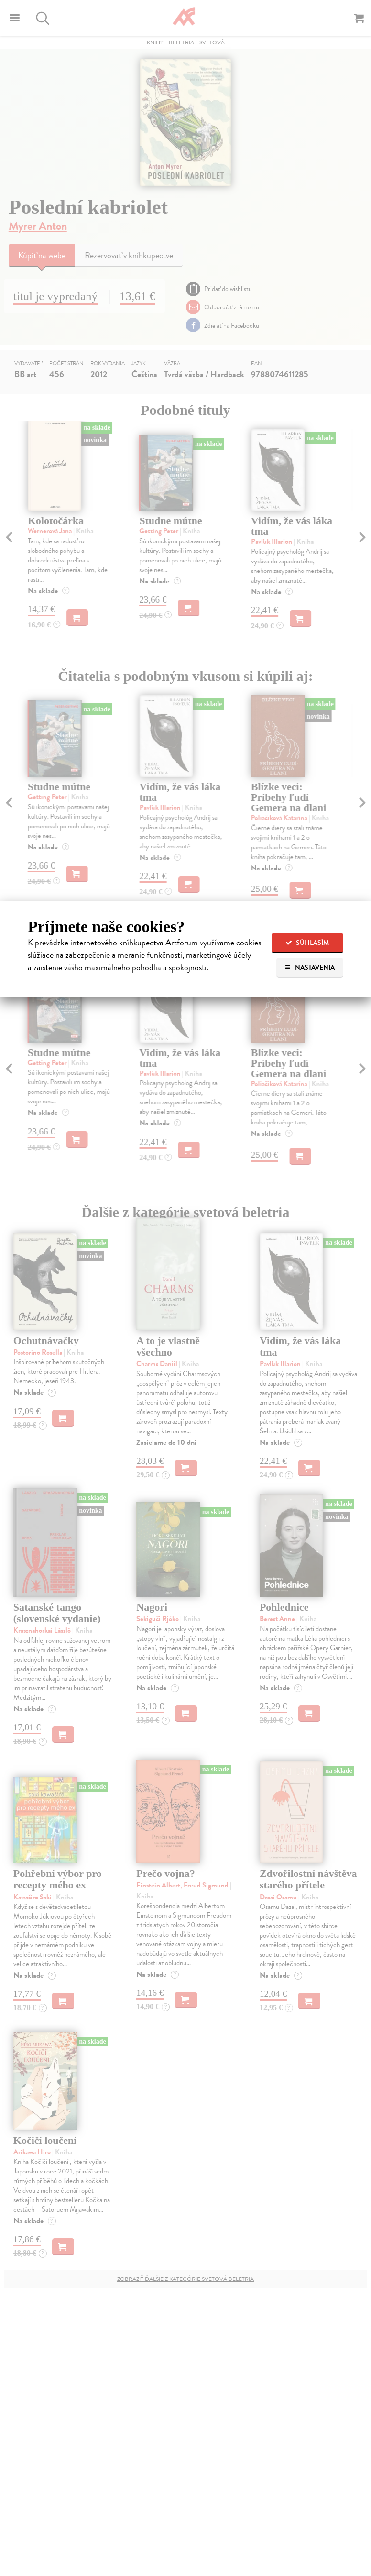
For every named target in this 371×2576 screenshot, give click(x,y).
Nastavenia (309, 968)
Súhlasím (307, 943)
